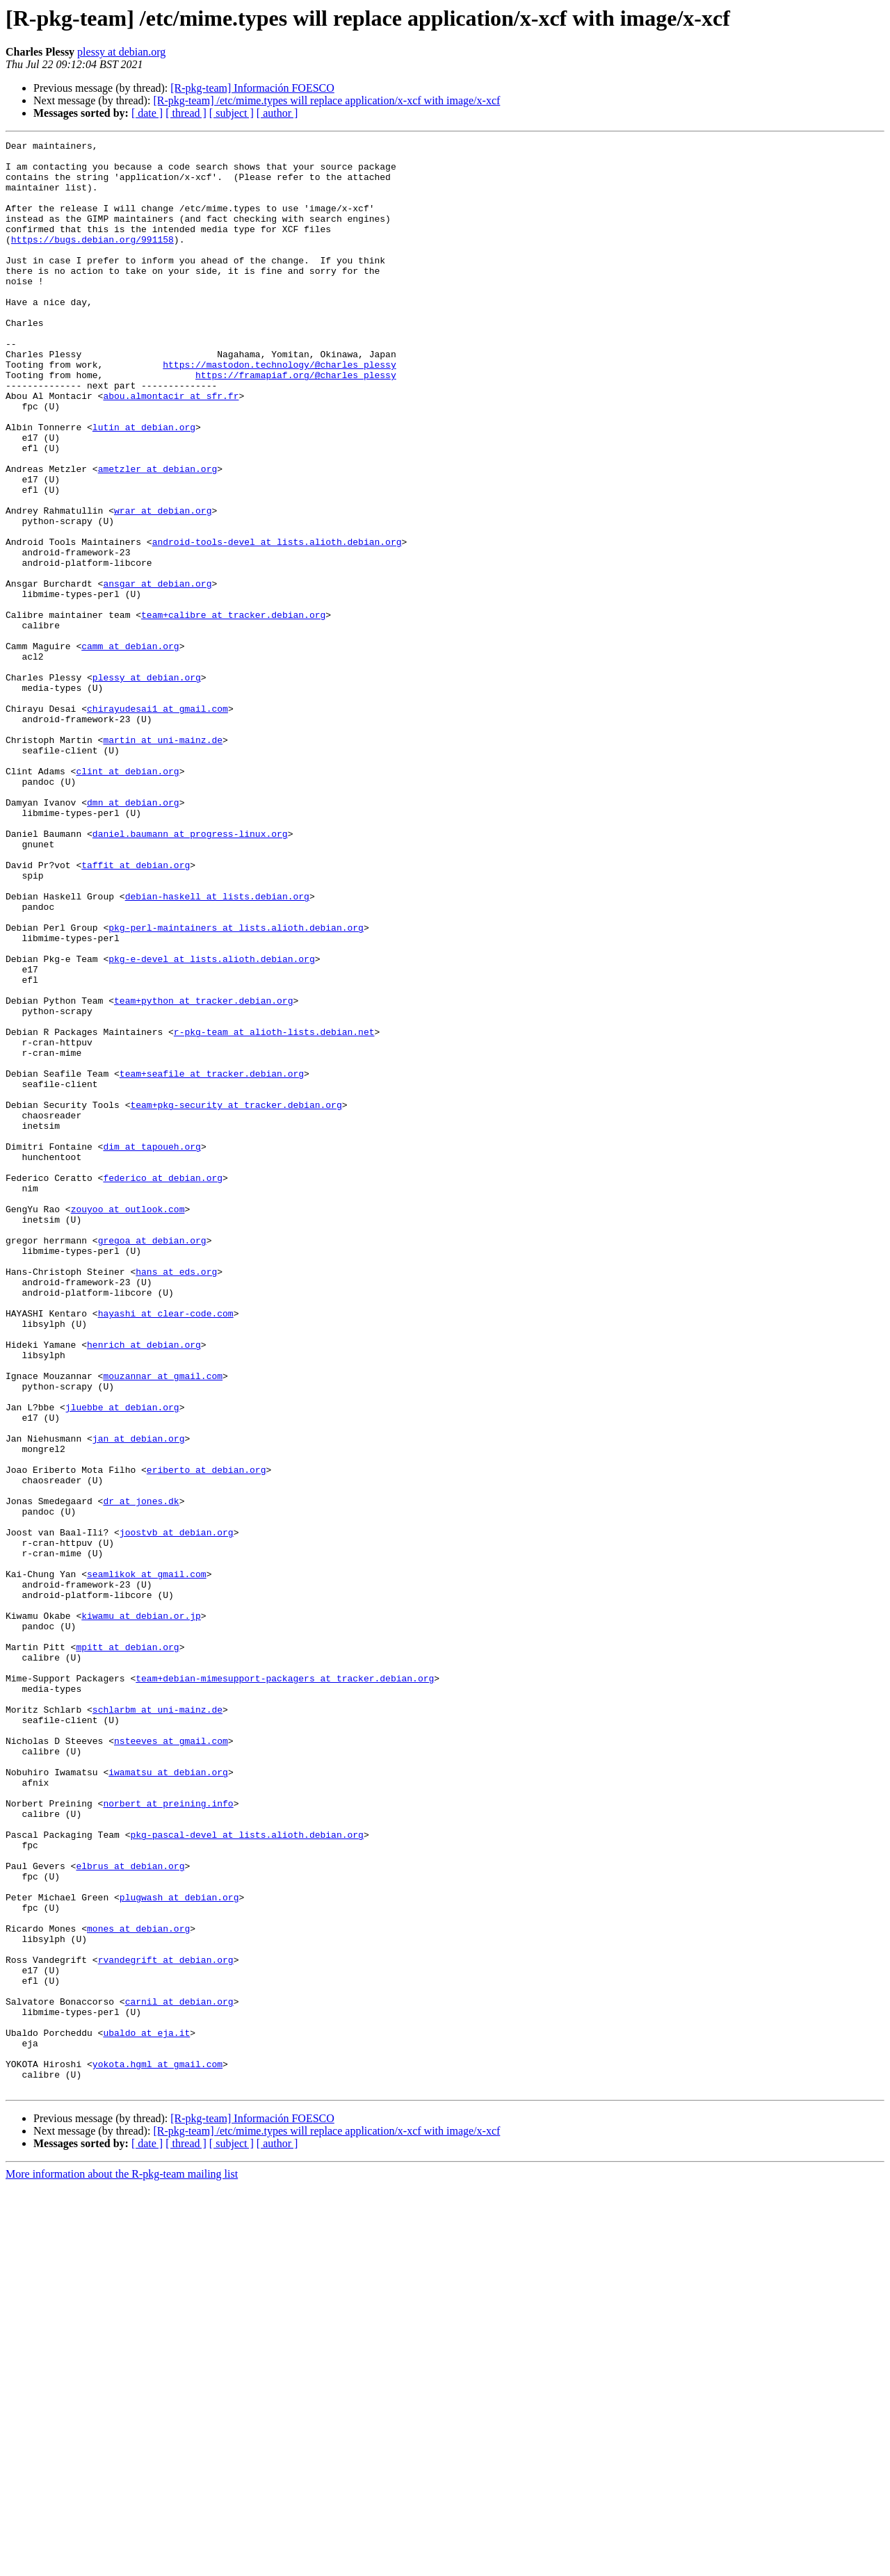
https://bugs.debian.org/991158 (92, 260)
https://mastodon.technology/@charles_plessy (279, 410)
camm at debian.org (130, 748)
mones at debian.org (138, 2287)
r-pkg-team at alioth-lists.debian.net (274, 1211)
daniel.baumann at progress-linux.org (190, 973)
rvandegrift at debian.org (166, 2324)
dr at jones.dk (141, 1774)
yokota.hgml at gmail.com (157, 2449)
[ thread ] (186, 113)
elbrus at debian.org (130, 2212)
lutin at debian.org (143, 485)
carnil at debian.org (179, 2374)
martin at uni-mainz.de (162, 860)
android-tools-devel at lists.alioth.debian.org (277, 623)
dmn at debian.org (133, 935)
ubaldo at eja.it (146, 2412)
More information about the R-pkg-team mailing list (122, 2564)
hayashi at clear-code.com (166, 1548)
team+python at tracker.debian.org (203, 1173)
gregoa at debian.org (152, 1461)
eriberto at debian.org (206, 1736)
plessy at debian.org (121, 52)
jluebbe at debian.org (122, 1661)
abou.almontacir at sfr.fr (170, 447)
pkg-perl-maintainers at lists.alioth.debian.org (236, 1085)
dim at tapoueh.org (151, 1348)
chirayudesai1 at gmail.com (157, 823)
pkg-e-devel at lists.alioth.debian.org (211, 1123)
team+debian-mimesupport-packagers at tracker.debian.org (285, 1986)
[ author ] (277, 113)
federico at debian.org (162, 1386)
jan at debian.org (138, 1699)
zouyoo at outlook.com (128, 1423)
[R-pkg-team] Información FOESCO (252, 88)
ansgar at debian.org (157, 673)
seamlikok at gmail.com (147, 1861)
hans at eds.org (176, 1498)
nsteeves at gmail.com (171, 2061)
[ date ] (147, 113)
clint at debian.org (127, 898)
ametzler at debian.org (158, 535)
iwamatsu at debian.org (168, 2099)
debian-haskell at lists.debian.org (217, 1048)
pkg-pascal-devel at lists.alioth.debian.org (246, 2174)
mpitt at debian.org (127, 1949)
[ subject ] (231, 113)
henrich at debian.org (144, 1586)
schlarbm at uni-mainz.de (157, 2024)
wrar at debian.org (162, 585)
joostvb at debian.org (177, 1811)
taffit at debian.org (135, 1010)
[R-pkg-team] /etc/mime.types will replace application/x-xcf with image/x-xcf (326, 100)
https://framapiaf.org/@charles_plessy (295, 422)
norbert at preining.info (168, 2136)
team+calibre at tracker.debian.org (233, 710)
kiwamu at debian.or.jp (141, 1911)
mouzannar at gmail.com (162, 1623)
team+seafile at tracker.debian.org (212, 1261)
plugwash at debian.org (179, 2249)
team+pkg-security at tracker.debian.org (235, 1298)
